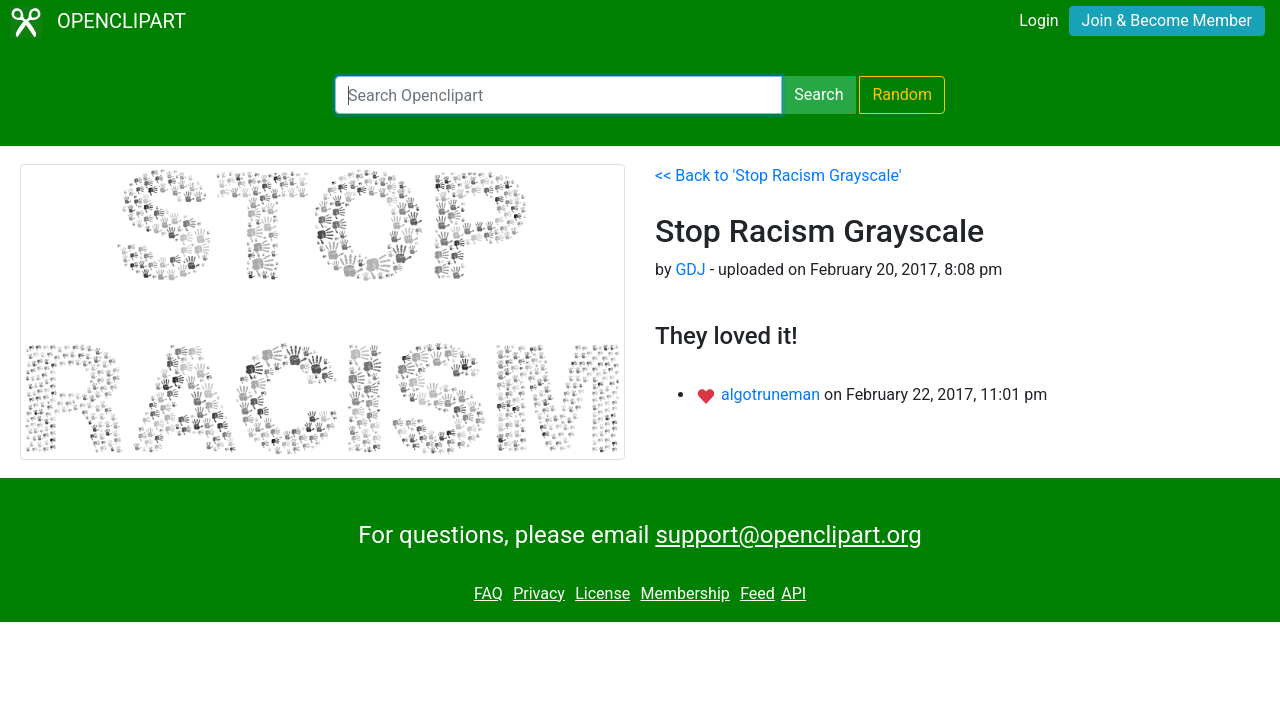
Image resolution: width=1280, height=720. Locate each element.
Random (902, 94)
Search (818, 94)
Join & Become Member (1167, 20)
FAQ (488, 593)
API (793, 593)
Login (1038, 20)
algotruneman (772, 394)
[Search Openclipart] (558, 95)
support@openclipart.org (788, 535)
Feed (757, 593)
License (602, 593)
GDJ (690, 269)
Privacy (539, 593)
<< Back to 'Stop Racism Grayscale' (778, 175)
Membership (684, 593)
